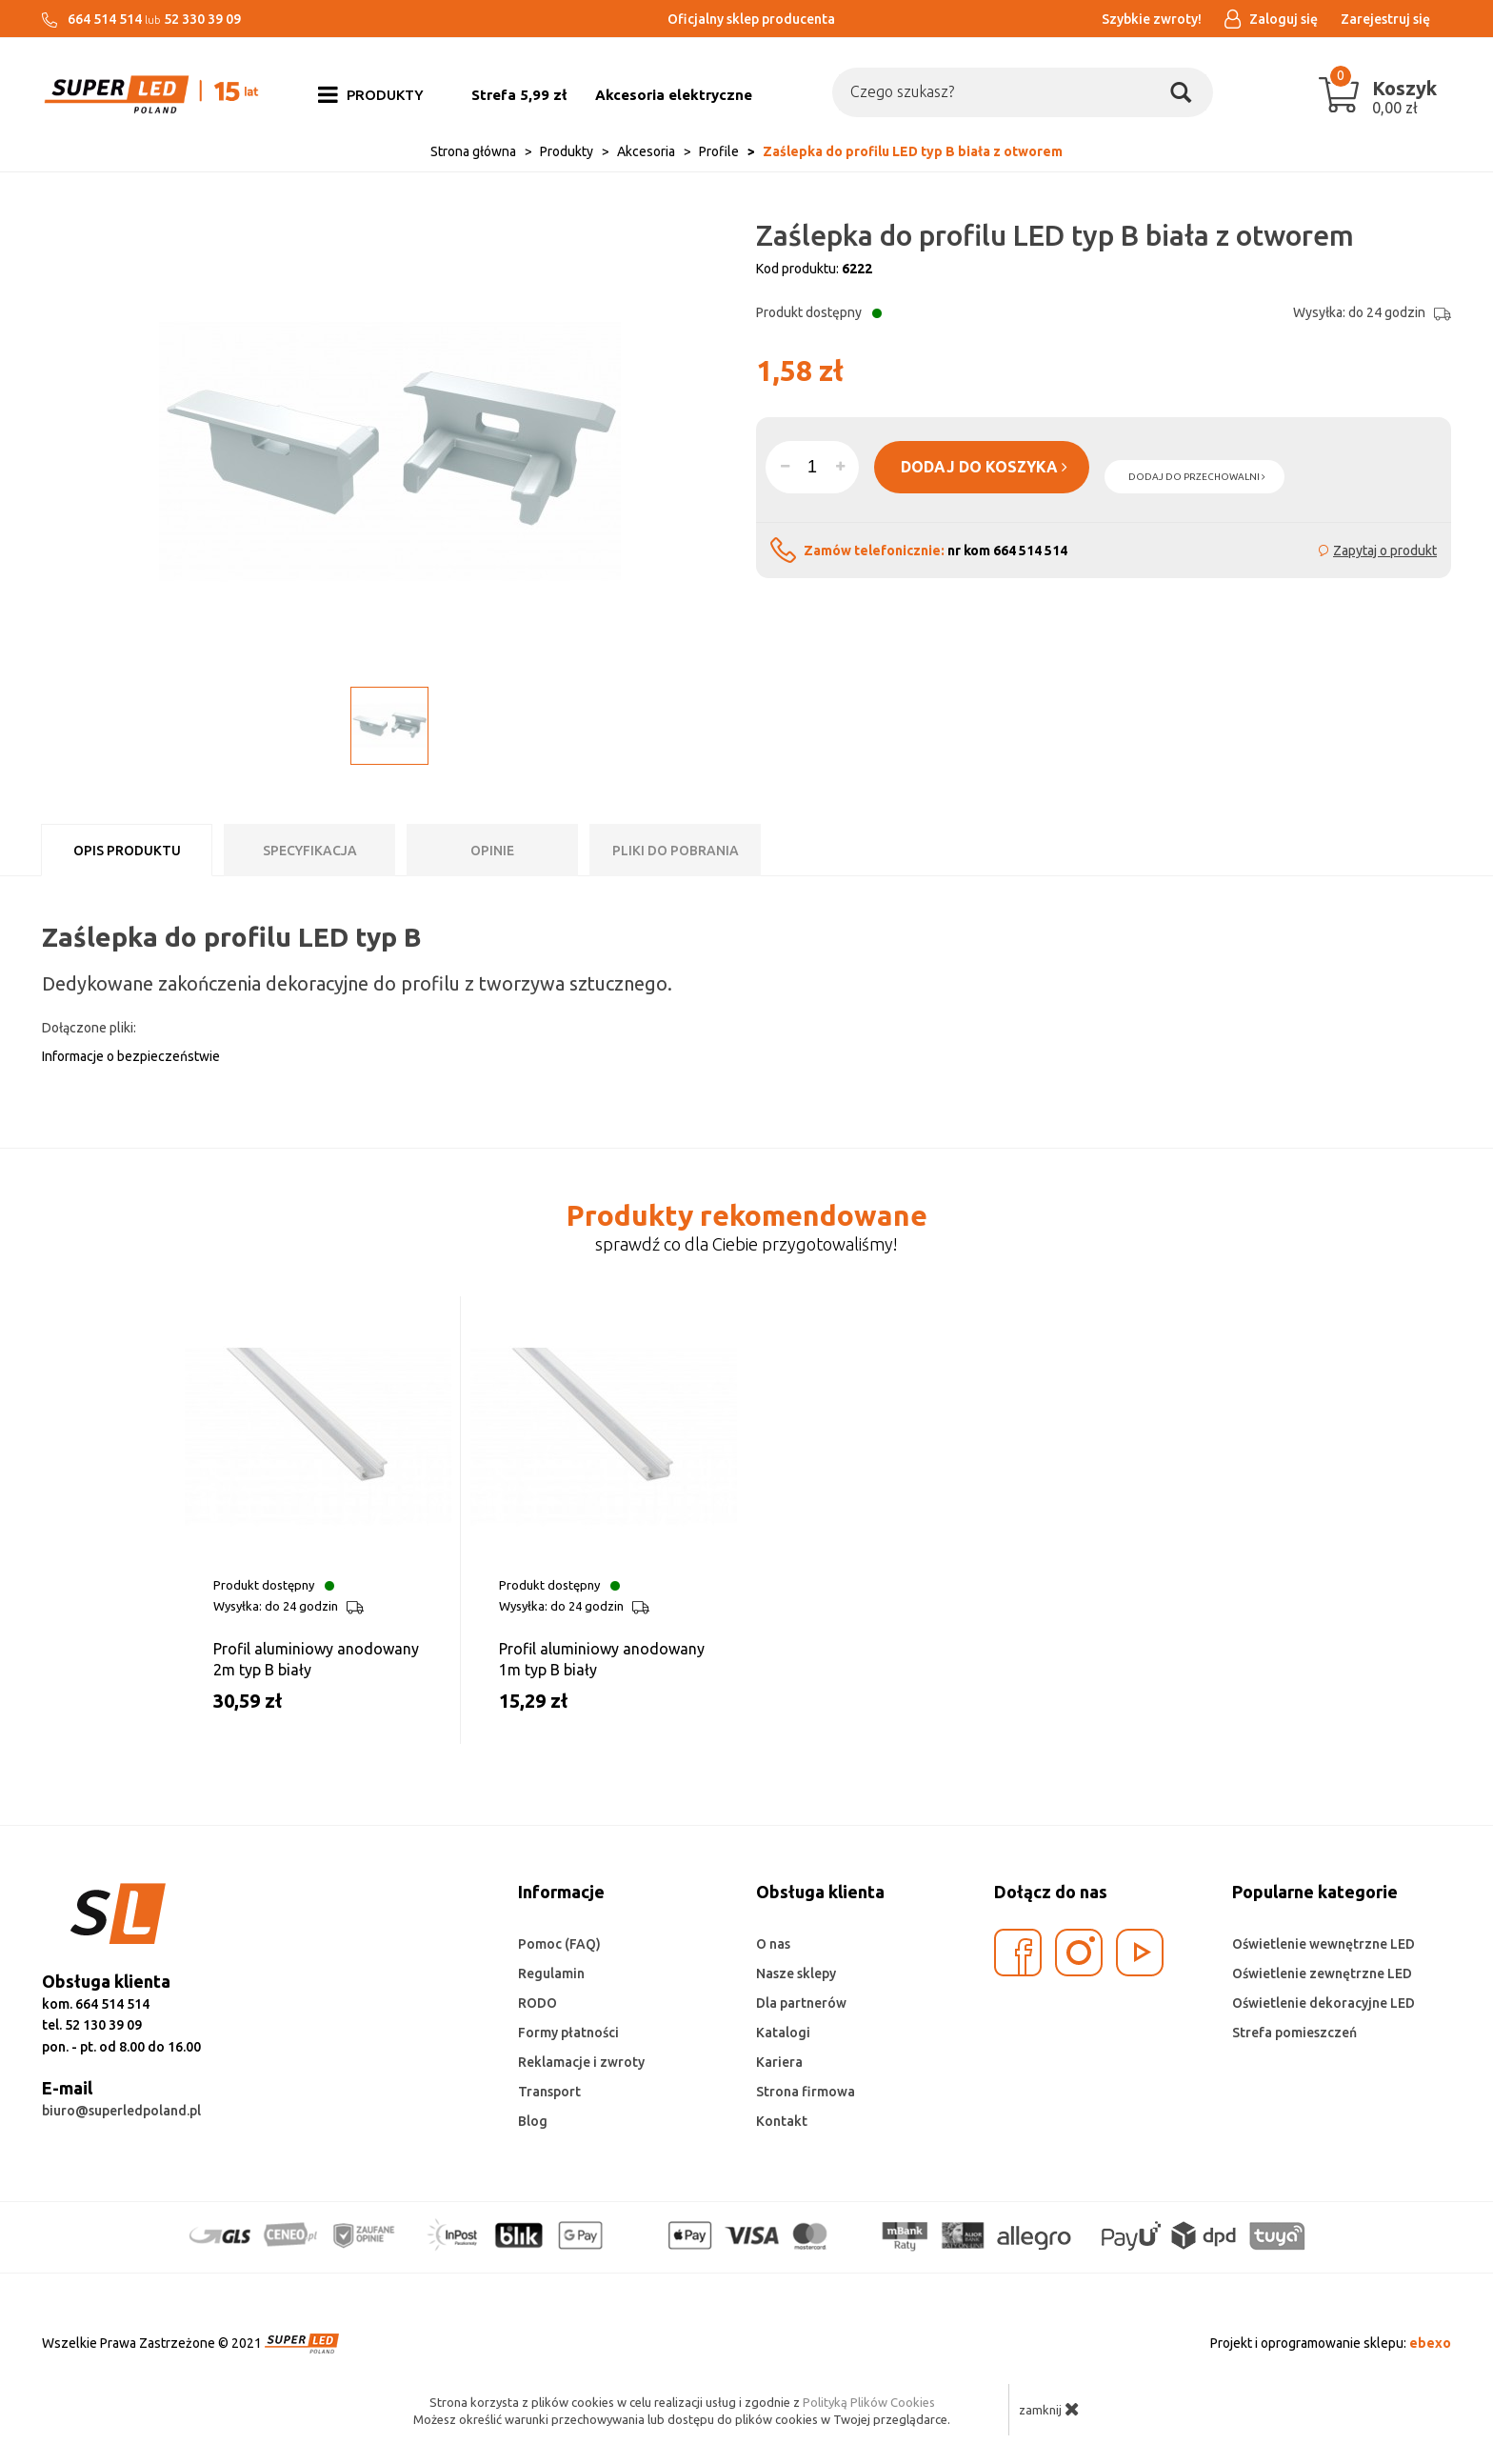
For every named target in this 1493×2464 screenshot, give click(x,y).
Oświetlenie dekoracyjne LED (1323, 2003)
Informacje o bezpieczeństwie (131, 1056)
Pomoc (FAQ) (559, 1944)
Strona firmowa (805, 2091)
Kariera (779, 2062)
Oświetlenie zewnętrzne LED (1322, 1973)
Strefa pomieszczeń (1294, 2032)
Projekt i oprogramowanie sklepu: (1330, 2343)
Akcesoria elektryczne (673, 95)
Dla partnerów (801, 2003)
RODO (537, 2003)
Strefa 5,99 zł (519, 95)
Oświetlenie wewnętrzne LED (1323, 1944)
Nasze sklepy (796, 1973)
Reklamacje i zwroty (581, 2062)
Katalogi (783, 2032)
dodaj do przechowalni (1196, 476)
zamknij (1049, 2408)
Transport (549, 2091)
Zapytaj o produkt (1385, 550)
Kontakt (781, 2121)
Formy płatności (568, 2032)
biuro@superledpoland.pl (121, 2110)
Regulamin (551, 1973)
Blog (532, 2121)
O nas (773, 1944)
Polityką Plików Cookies (869, 2402)
